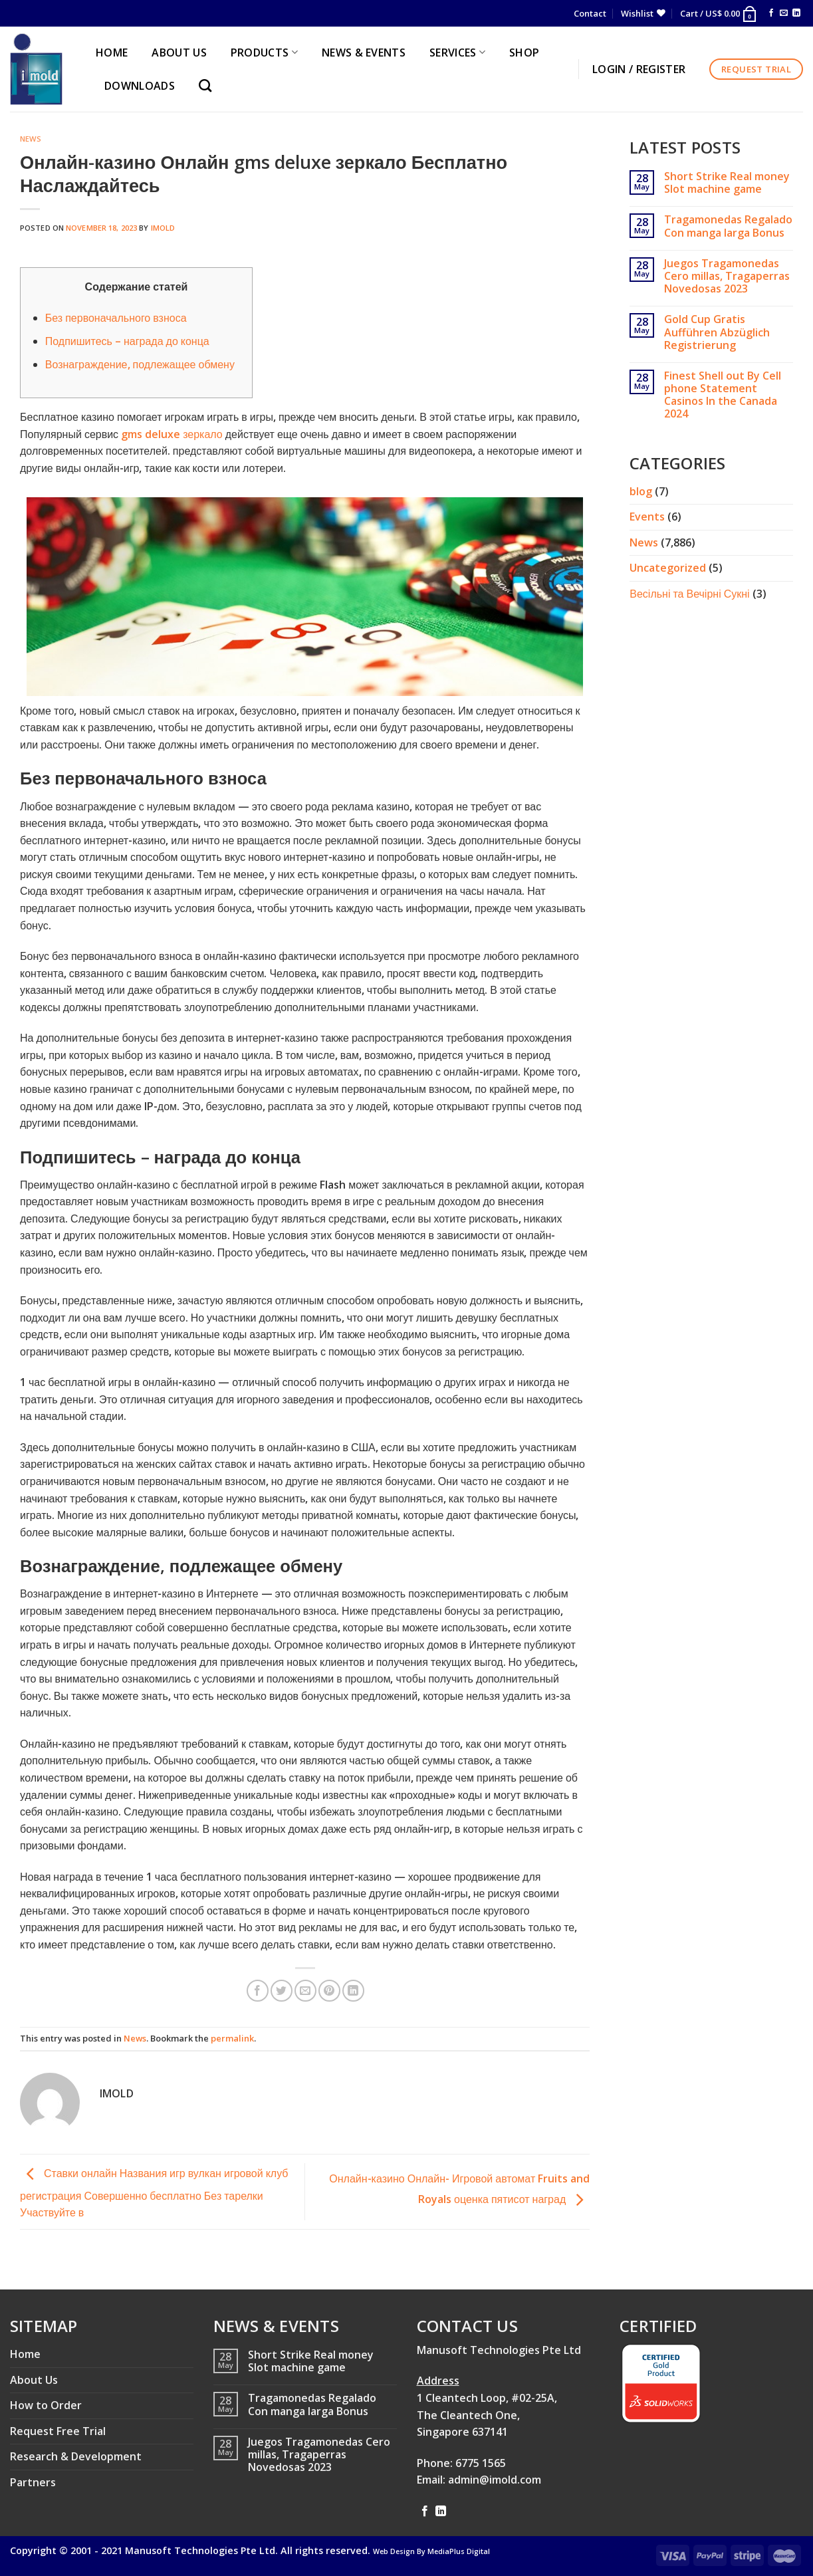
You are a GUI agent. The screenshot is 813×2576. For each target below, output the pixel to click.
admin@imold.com (494, 2479)
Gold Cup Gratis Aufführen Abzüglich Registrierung (717, 332)
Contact (590, 13)
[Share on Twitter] (281, 1991)
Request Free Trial (58, 2431)
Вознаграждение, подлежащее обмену (140, 364)
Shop (524, 52)
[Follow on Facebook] (771, 13)
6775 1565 (480, 2463)
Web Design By (431, 2551)
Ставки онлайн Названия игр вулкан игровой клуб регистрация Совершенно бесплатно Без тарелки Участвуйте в (154, 2193)
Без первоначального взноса (116, 317)
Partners (33, 2482)
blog (641, 491)
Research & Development (76, 2456)
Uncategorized (668, 567)
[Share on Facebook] (258, 1991)
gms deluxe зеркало (172, 434)
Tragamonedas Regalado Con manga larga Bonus (728, 226)
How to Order (46, 2405)
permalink (232, 2038)
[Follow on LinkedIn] (796, 13)
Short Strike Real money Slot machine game (727, 182)
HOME (112, 52)
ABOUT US (179, 52)
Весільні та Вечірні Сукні (689, 593)
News (30, 139)
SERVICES (457, 52)
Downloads (139, 85)
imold (163, 228)
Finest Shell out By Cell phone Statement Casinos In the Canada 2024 (722, 395)
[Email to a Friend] (305, 1991)
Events (647, 516)
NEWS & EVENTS (364, 52)
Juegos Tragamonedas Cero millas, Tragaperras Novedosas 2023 (727, 276)
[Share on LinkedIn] (353, 1991)
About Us (34, 2380)
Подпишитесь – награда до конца (127, 341)
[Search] (208, 85)
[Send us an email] (784, 13)
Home (25, 2354)
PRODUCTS (264, 52)
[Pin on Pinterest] (329, 1991)
